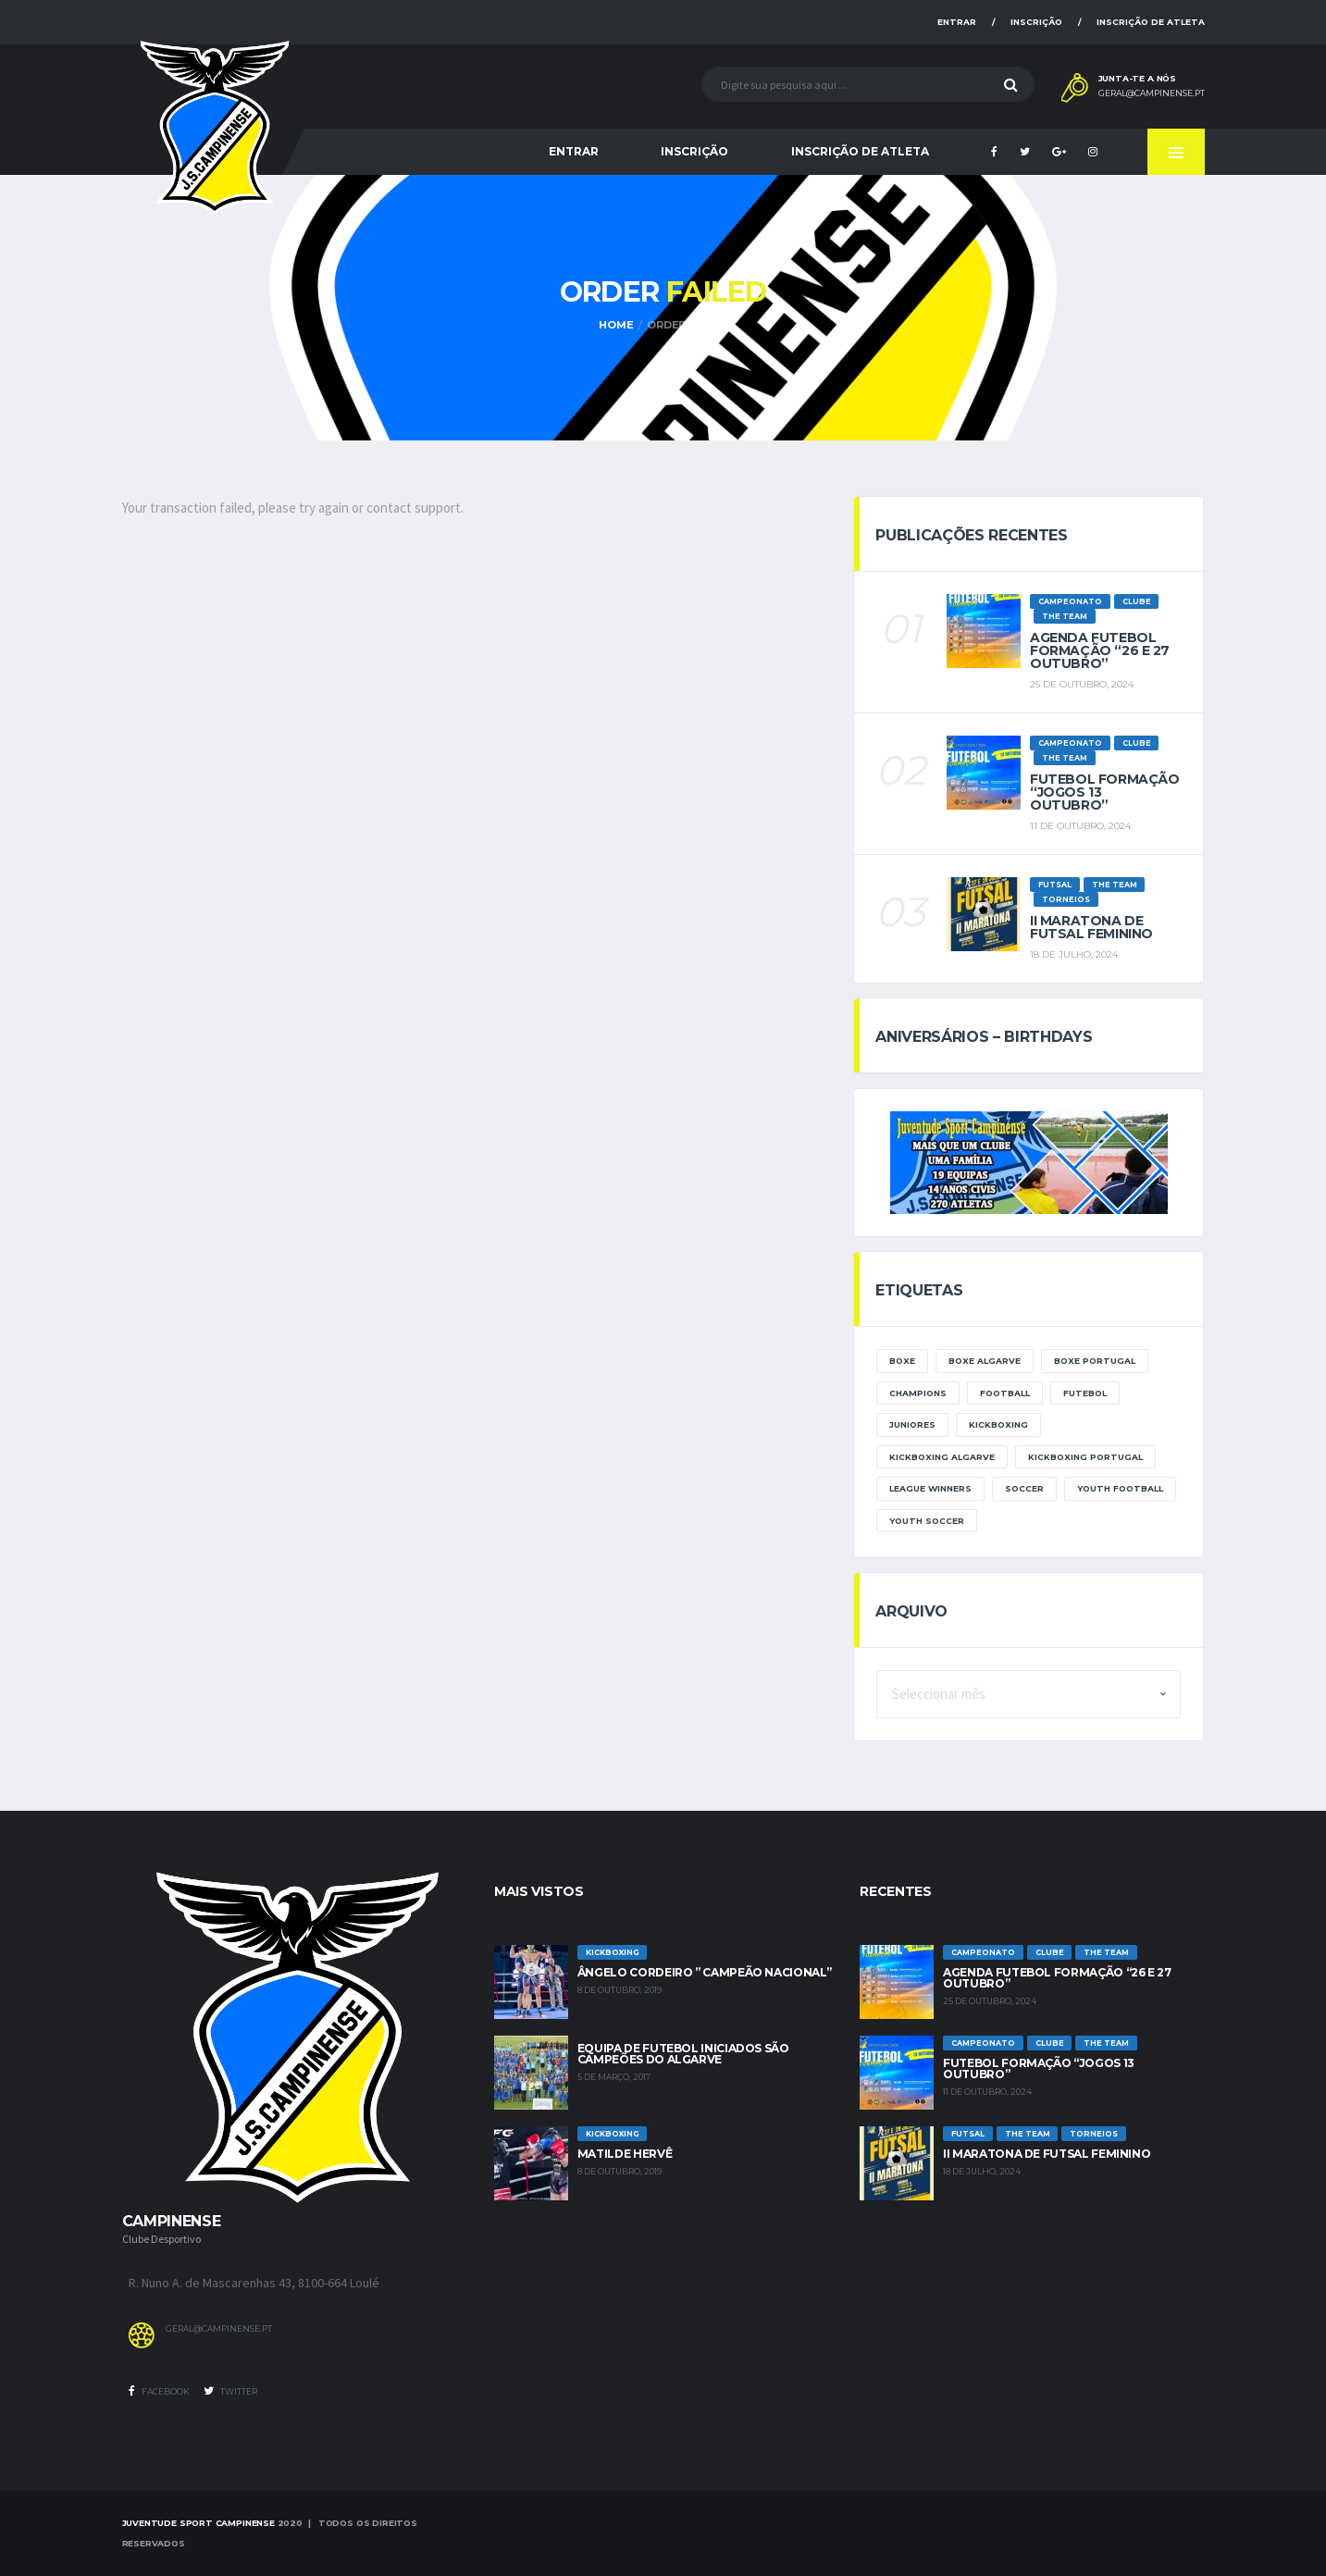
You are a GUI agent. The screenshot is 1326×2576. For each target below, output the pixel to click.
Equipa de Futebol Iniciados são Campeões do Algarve (683, 2053)
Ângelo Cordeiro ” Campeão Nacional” (704, 1972)
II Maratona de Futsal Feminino (1091, 927)
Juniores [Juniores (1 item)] (912, 1424)
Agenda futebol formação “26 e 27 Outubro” (1100, 650)
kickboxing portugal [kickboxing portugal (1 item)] (1085, 1457)
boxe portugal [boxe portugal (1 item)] (1094, 1361)
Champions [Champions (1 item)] (918, 1393)
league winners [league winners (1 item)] (930, 1488)
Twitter (230, 2390)
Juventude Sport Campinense (198, 2523)
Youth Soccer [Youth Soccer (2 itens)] (926, 1521)
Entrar (956, 22)
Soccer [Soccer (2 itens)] (1024, 1488)
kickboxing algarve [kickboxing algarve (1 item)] (942, 1457)
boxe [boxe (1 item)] (902, 1361)
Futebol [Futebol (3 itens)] (1085, 1393)
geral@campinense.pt (1151, 93)
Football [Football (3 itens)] (1005, 1393)
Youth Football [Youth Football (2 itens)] (1120, 1488)
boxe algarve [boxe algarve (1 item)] (984, 1361)
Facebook (159, 2390)
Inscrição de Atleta (1151, 22)
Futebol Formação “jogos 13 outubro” (1038, 2068)
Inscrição (1036, 22)
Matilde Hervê (624, 2154)
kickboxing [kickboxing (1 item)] (998, 1424)
